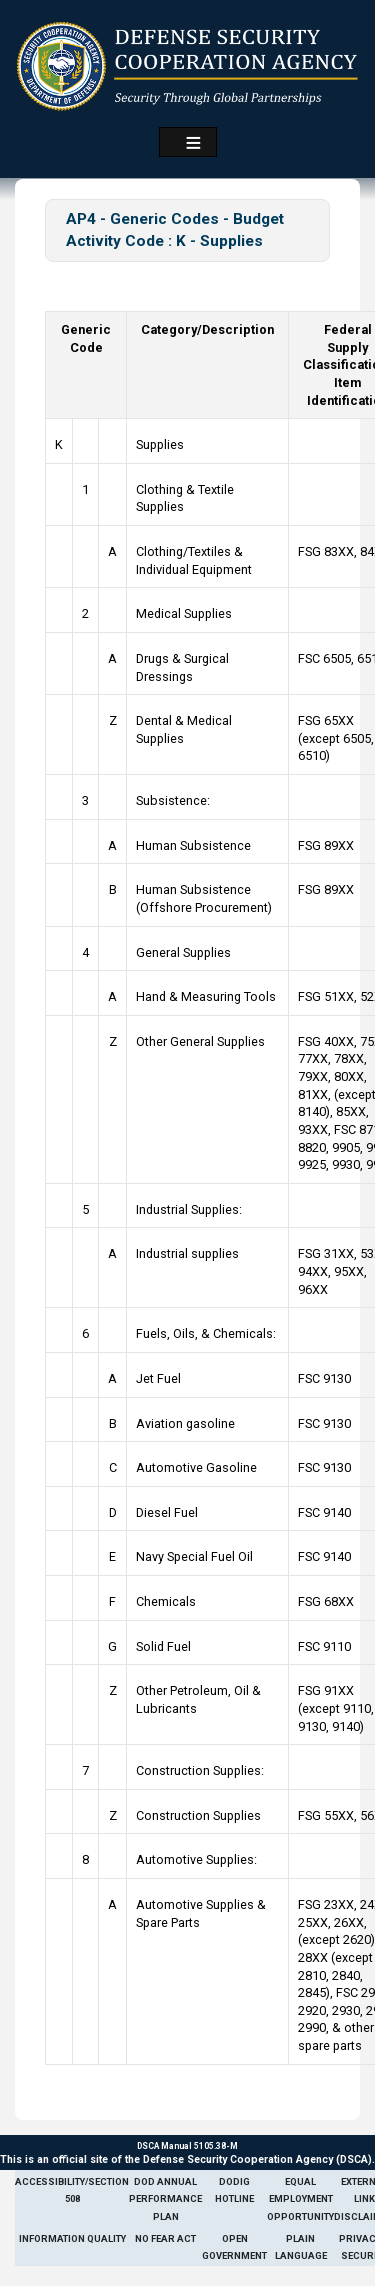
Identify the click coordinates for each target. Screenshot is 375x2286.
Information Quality (72, 2238)
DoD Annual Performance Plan (165, 2199)
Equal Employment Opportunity (300, 2199)
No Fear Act (165, 2238)
